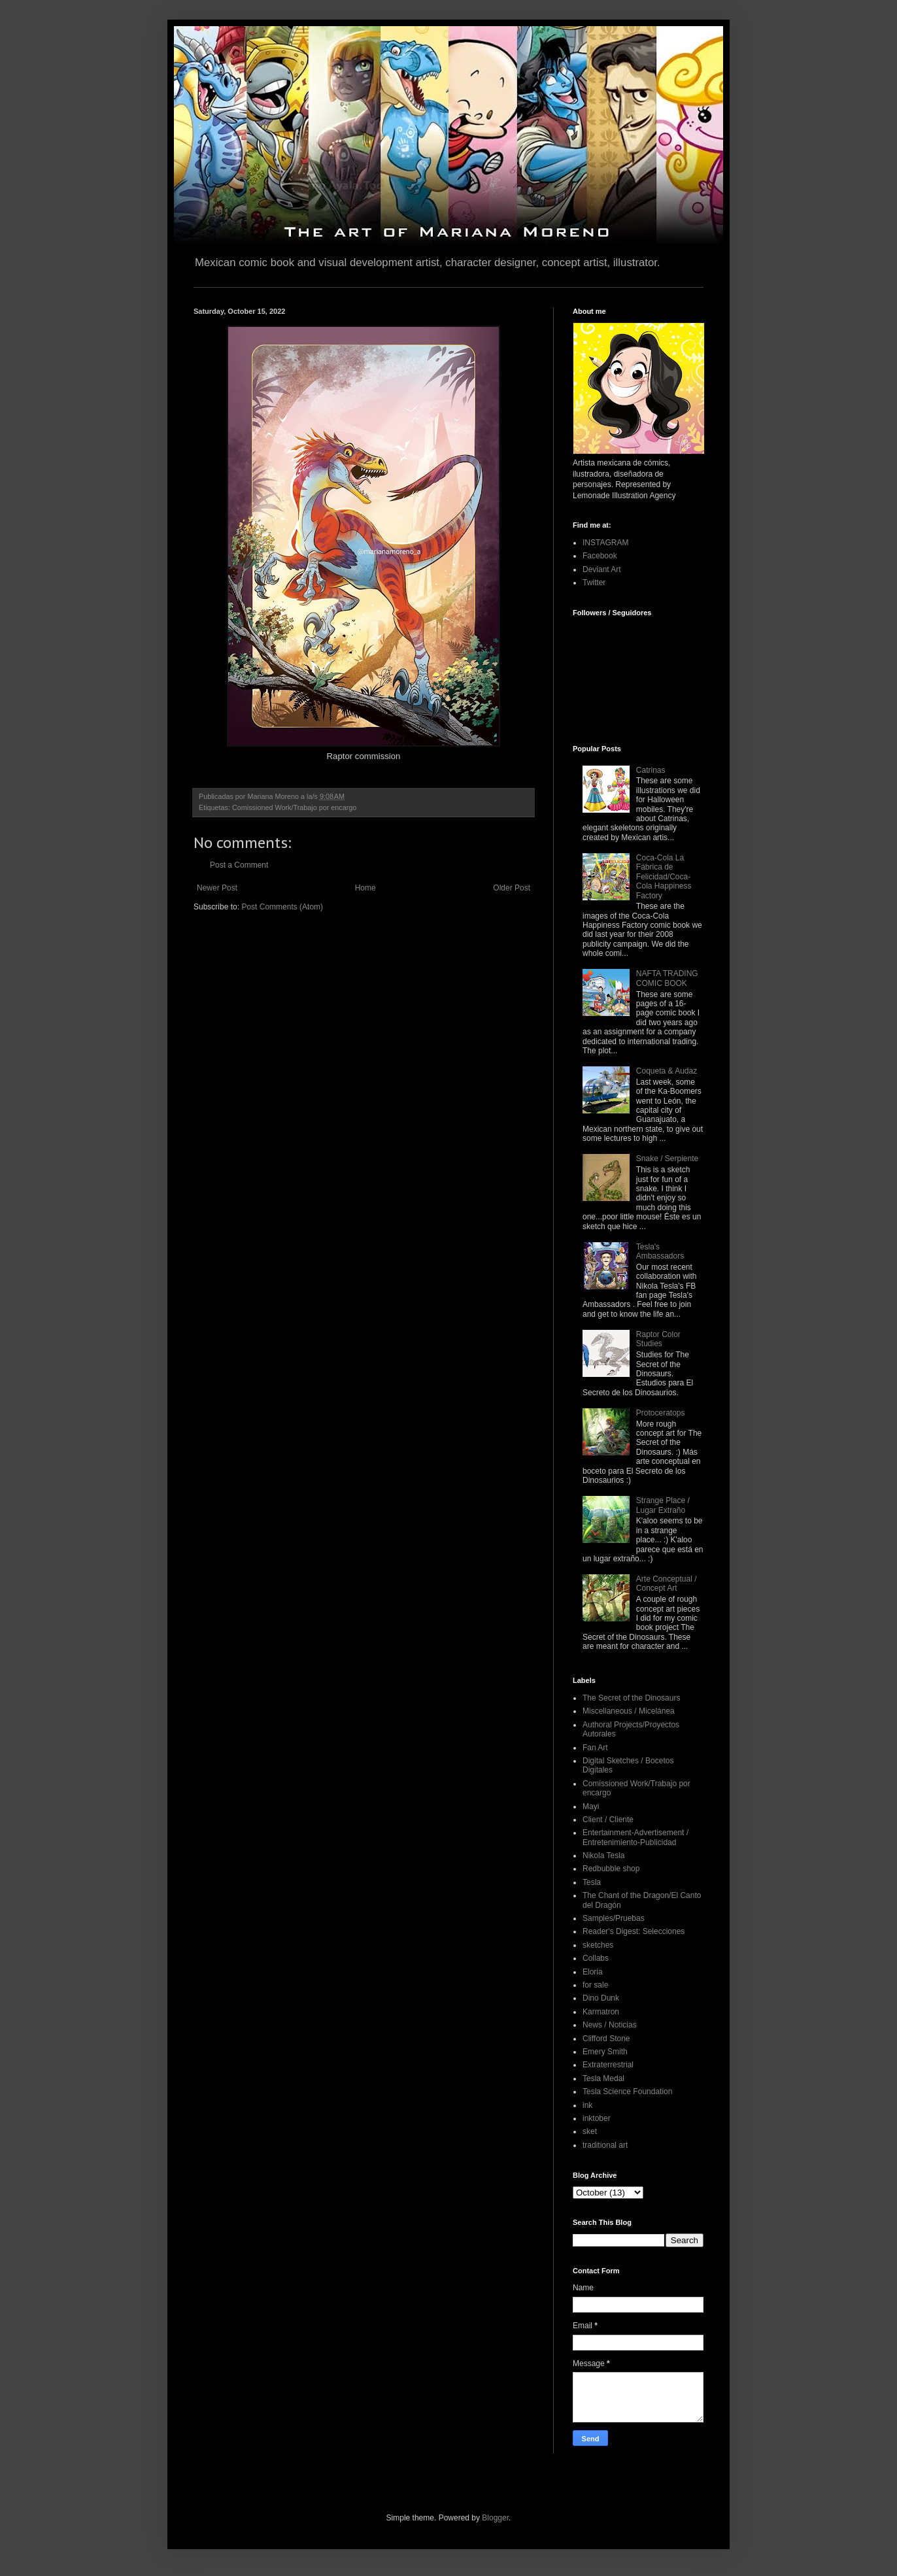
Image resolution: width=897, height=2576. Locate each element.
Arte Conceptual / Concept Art (666, 1583)
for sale (595, 1985)
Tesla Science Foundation (627, 2091)
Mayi (591, 1806)
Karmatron (601, 2011)
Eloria (593, 1971)
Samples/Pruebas (614, 1918)
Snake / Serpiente (667, 1158)
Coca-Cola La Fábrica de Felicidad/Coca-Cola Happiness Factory (664, 876)
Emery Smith (605, 2051)
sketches (598, 1945)
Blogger (495, 2517)
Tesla (592, 1882)
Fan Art (595, 1747)
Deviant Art (602, 569)
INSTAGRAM (605, 542)
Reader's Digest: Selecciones (634, 1931)
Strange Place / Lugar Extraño (663, 1505)
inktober (597, 2118)
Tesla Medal (603, 2078)
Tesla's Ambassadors (660, 1251)
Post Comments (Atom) (282, 906)
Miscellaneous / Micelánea (629, 1711)
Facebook (600, 555)
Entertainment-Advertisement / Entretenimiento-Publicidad (635, 1837)
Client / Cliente (608, 1819)
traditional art (605, 2145)
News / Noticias (610, 2024)
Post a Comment (239, 865)
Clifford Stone (606, 2038)
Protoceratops (660, 1412)
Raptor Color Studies (658, 1339)
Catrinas (651, 770)
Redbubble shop (611, 1868)
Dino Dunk (601, 1998)
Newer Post (217, 887)
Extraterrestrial (608, 2064)
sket (590, 2131)
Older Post (511, 887)
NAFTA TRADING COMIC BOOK (667, 978)
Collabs (596, 1958)
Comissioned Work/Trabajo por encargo (294, 807)
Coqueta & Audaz (666, 1071)
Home (365, 887)
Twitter (594, 582)
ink (587, 2105)
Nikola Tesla (603, 1855)
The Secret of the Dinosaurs (631, 1698)
